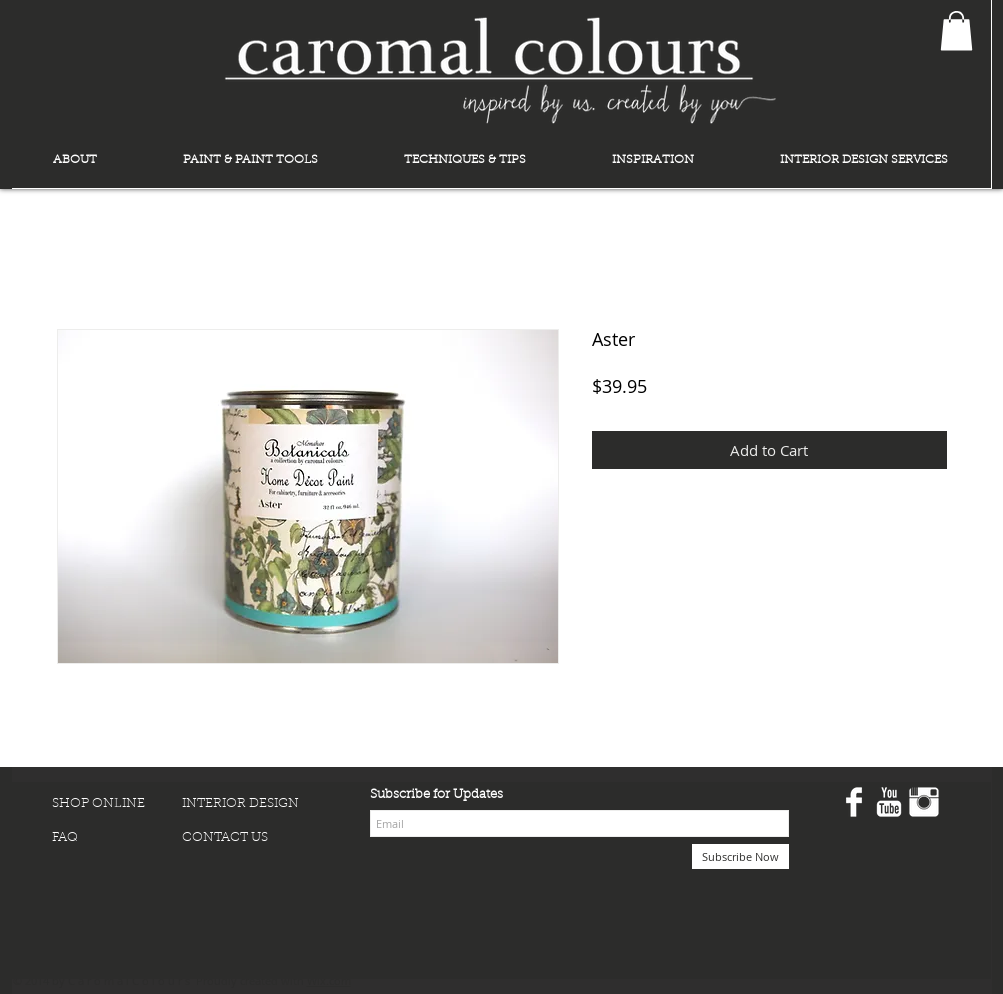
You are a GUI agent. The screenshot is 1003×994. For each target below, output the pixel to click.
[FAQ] (117, 838)
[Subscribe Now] (740, 856)
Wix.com (329, 980)
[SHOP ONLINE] (117, 804)
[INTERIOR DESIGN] (247, 804)
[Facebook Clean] (854, 802)
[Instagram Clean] (924, 802)
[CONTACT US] (247, 838)
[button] (956, 30)
